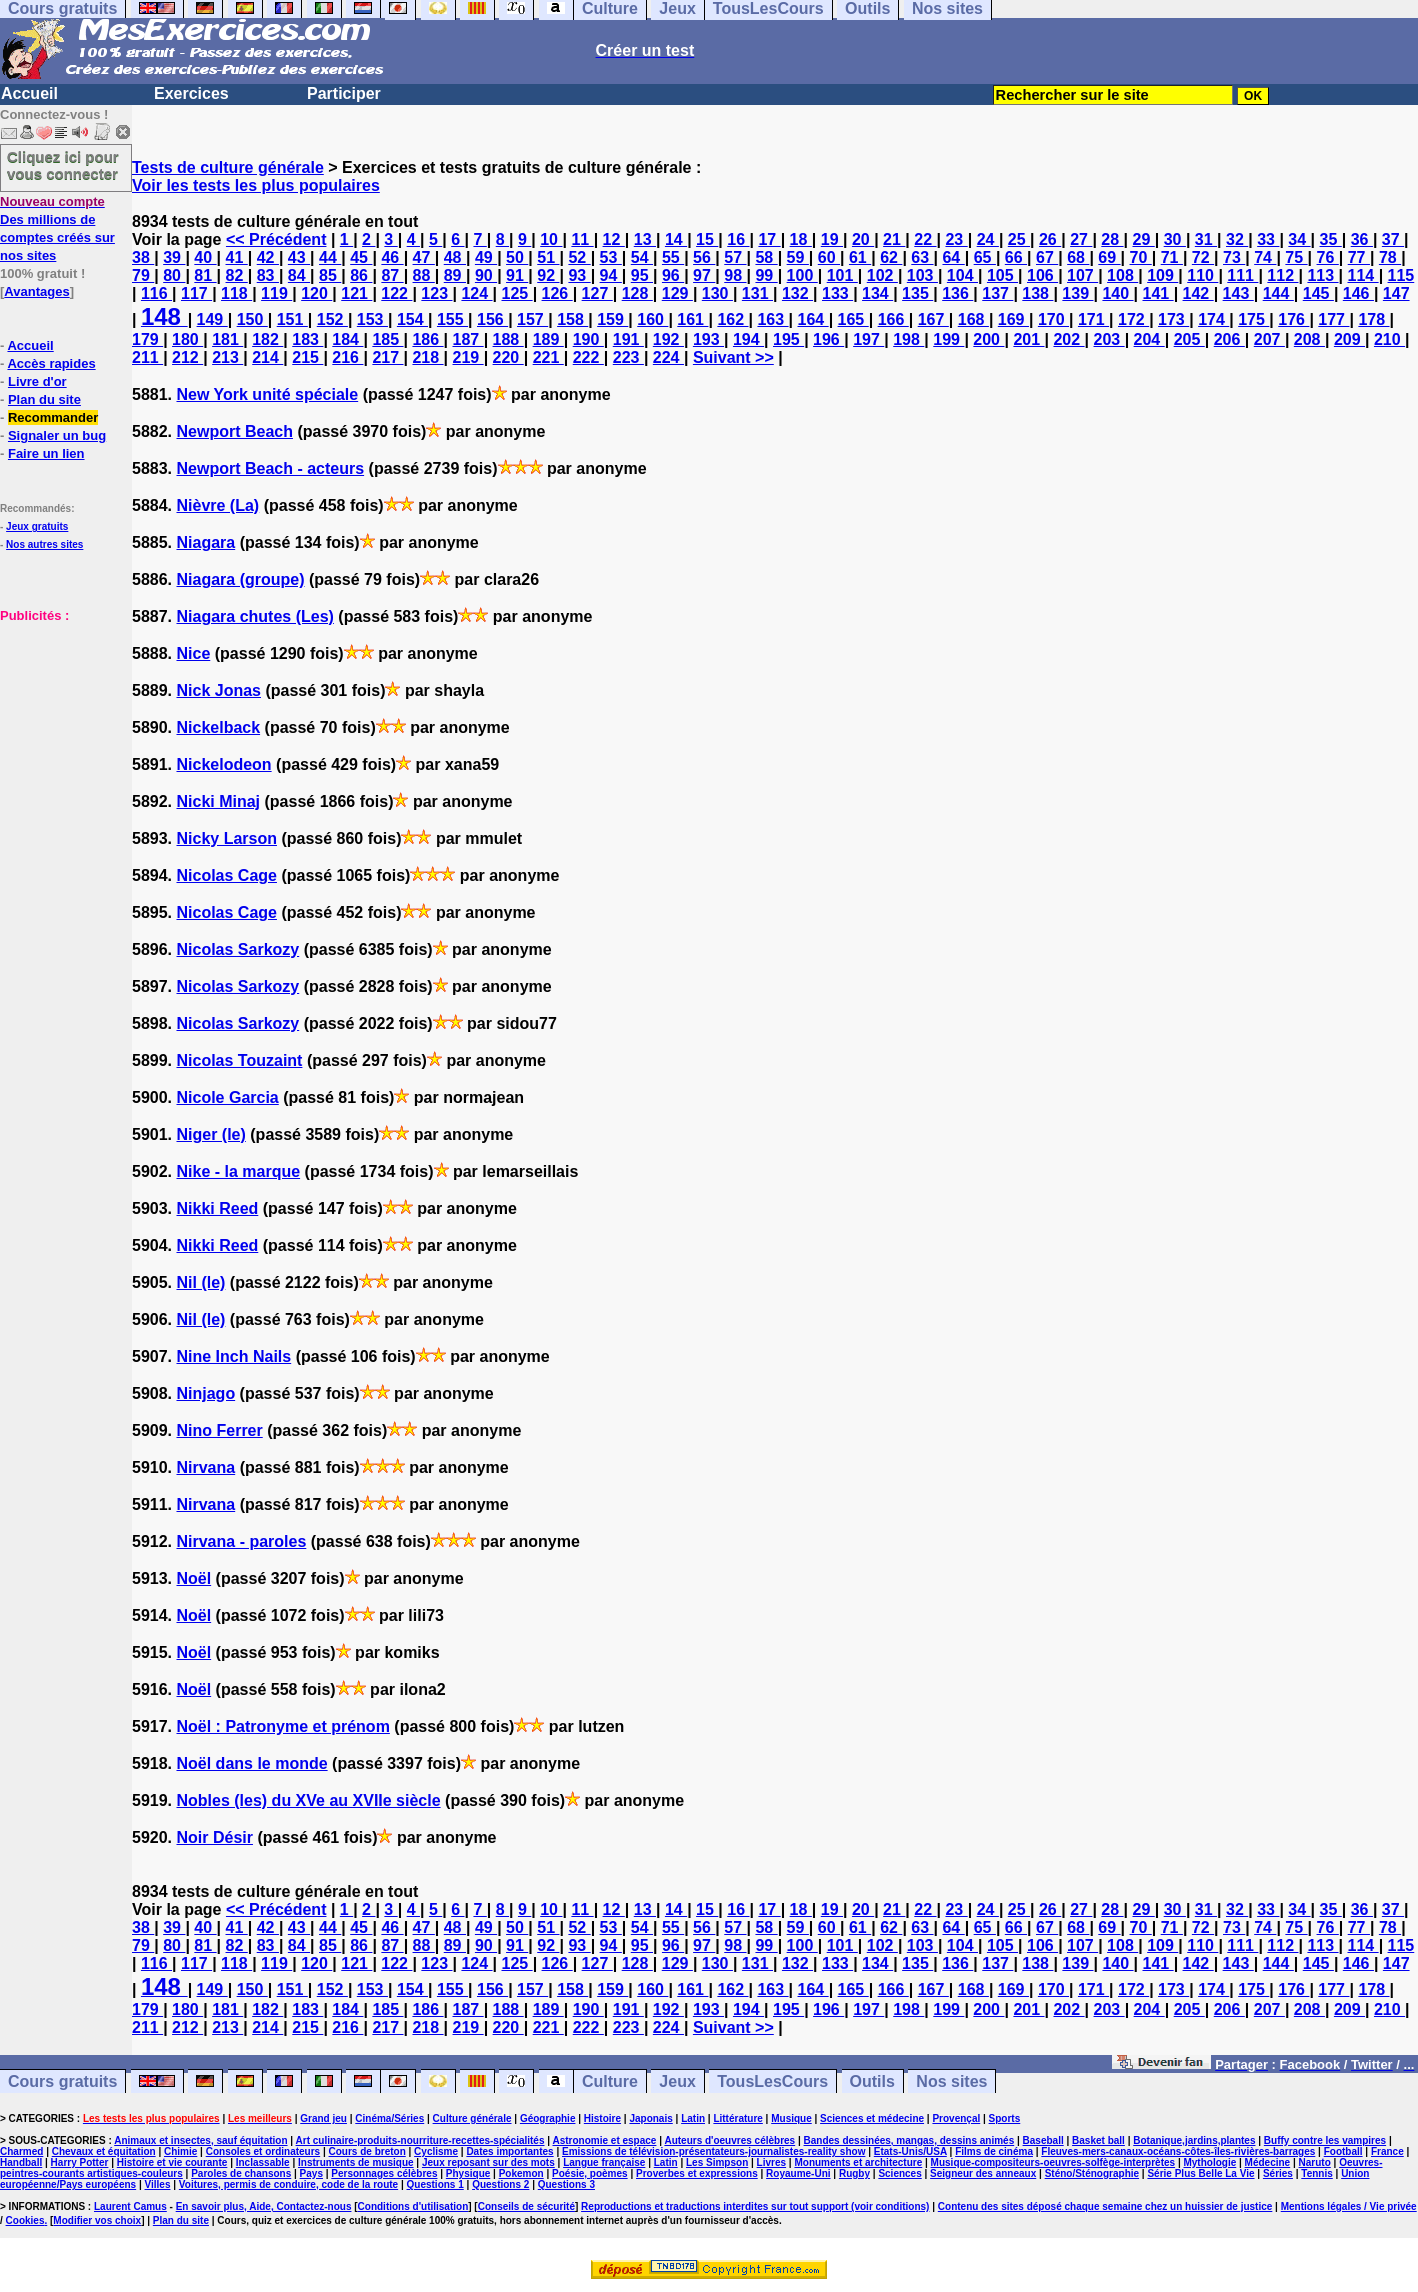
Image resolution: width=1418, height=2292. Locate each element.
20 (863, 239)
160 (652, 319)
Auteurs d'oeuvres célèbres (729, 2140)
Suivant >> (733, 357)
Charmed (21, 2151)
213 (227, 357)
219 (468, 357)
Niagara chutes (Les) (254, 616)
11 (582, 239)
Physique (468, 2173)
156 (492, 319)
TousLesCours (772, 2081)
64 (953, 257)
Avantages (36, 291)
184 (347, 339)
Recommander (53, 417)
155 (452, 319)
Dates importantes (509, 2151)
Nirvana (205, 1467)
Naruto (1315, 2162)
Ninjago (205, 1393)
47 (424, 257)
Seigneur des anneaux (983, 2173)
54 (642, 257)
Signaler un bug (57, 435)
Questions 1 (435, 2184)
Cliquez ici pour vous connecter (63, 165)
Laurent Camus (130, 2206)
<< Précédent (276, 239)
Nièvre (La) (217, 505)
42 (268, 257)
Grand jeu (323, 2118)
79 (143, 275)
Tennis (1316, 2173)
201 (1028, 339)
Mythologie (1209, 2162)
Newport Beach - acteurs (270, 468)
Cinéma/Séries (389, 2118)
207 (1269, 339)
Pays (311, 2173)
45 (361, 257)
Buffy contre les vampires (1325, 2140)
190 (588, 339)
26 (1050, 239)
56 (704, 257)
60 (829, 257)
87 (392, 275)
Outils (872, 2081)
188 (508, 339)
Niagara (205, 542)
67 (1047, 257)
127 (597, 293)
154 (412, 319)
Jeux (677, 2081)
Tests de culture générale (228, 167)
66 (1016, 257)
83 (268, 275)
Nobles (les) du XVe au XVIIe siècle (308, 1800)
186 (427, 339)
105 (1002, 275)
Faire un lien (46, 453)
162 (732, 319)
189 (548, 339)
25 (1019, 239)
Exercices (191, 93)
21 (894, 239)
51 (548, 257)
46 (392, 257)
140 (1117, 293)
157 (532, 319)
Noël (193, 1578)
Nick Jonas (218, 690)
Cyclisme (436, 2151)
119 (276, 293)
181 (227, 339)
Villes (158, 2184)
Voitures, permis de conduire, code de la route (288, 2184)
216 (347, 357)
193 (708, 339)
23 (956, 239)
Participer (344, 93)
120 (316, 293)
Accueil (29, 93)
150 (252, 319)
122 (396, 293)
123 (436, 293)
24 (988, 239)
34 (1299, 239)
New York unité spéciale (267, 394)
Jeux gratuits (37, 526)
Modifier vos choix (97, 2220)
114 (1362, 275)
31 (1206, 239)
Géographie (548, 2118)
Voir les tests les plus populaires (256, 185)
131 (757, 293)
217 (387, 357)
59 (798, 257)
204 (1149, 339)
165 (853, 319)
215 (307, 357)
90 (486, 275)
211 (147, 357)
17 (769, 239)
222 (588, 357)
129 (677, 293)
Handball (21, 2162)
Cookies (25, 2220)
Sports (1005, 2118)
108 (1122, 275)
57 (735, 257)
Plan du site (44, 399)
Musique (791, 2118)
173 (1173, 319)
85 (330, 275)
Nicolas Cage (226, 875)
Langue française (604, 2162)
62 (891, 257)
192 (668, 339)
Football (1343, 2151)
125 (516, 293)
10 (551, 239)
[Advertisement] (60, 724)
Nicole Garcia (227, 1097)
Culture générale (472, 2118)
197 (868, 339)
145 (1318, 293)
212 (187, 357)
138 (1037, 293)
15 (707, 239)
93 (579, 275)
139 (1077, 293)
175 (1253, 319)
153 (372, 319)
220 (508, 357)
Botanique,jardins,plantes (1194, 2140)
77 (1359, 257)
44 (330, 257)
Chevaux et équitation (104, 2151)
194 (748, 339)
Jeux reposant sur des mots (488, 2162)
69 (1109, 257)
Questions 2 (500, 2184)
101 (842, 275)
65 (985, 257)
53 (611, 257)
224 (668, 357)
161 (692, 319)
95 (642, 275)
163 (772, 319)
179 (147, 339)
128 (637, 293)
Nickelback (218, 727)
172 (1133, 319)
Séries (1278, 2173)
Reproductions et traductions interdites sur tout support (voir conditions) (755, 2206)
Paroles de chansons (241, 2173)
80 (174, 275)
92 (548, 275)
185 (387, 339)
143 (1238, 293)
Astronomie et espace (604, 2140)
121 (356, 293)
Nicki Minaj (218, 801)
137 (997, 293)
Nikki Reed (217, 1208)
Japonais (650, 2118)
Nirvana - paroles (241, 1541)
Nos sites (951, 2081)
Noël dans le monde (251, 1763)
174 (1213, 319)
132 (797, 293)
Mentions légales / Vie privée (1349, 2206)
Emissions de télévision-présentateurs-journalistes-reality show (713, 2151)
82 (237, 275)
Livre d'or (37, 381)
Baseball (1043, 2140)
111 (1242, 275)
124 (476, 293)
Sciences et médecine (872, 2118)
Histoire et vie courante (172, 2162)
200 (988, 339)
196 (828, 339)
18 (801, 239)
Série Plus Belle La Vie (1200, 2173)
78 (1390, 257)
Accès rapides (51, 363)
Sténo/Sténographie (1092, 2173)
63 (922, 257)
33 (1268, 239)
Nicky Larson (226, 838)
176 (1293, 319)
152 (332, 319)
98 (735, 275)
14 (676, 239)
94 (611, 275)
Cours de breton (367, 2151)
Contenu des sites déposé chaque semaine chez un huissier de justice (1105, 2206)
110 (1202, 275)
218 (427, 357)
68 (1078, 257)
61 (860, 257)
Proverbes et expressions (697, 2173)
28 (1112, 239)
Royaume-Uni (798, 2173)
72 (1203, 257)
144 (1278, 293)
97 (704, 275)
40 (205, 257)
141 (1157, 293)
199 (948, 339)
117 (196, 293)
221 (548, 357)
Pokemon (521, 2173)
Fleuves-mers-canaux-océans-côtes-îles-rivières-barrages (1178, 2151)
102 (882, 275)
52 (579, 257)
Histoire (602, 2118)
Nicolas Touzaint (239, 1060)
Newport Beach (234, 431)
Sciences (899, 2173)
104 (962, 275)
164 (813, 319)
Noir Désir (214, 1837)
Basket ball (1098, 2140)
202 (1068, 339)
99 (766, 275)
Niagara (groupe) (240, 579)
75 (1296, 257)
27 (1081, 239)
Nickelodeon (223, 764)
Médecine (1268, 2162)
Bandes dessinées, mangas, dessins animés (909, 2140)
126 (557, 293)
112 (1282, 275)
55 (673, 257)
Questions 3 (566, 2184)
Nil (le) (200, 1282)
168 (973, 319)
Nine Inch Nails (233, 1356)
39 (174, 257)
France (1387, 2151)
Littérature (737, 2118)
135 (917, 293)
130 (717, 293)
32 (1237, 239)
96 (673, 275)
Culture (610, 2081)
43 (299, 257)
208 (1309, 339)
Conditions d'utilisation (413, 2206)
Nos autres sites (44, 544)
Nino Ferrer (219, 1430)
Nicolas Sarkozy (237, 949)
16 (738, 239)
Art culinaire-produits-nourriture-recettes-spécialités (420, 2140)
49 (486, 257)
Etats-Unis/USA (910, 2151)
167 (933, 319)
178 (1373, 319)
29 (1143, 239)
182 (267, 339)
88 (424, 275)
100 (802, 275)
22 (925, 239)
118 (236, 293)
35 (1331, 239)
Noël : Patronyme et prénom (282, 1726)
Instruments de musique (356, 2162)
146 (1358, 293)
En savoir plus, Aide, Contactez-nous (264, 2206)
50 (517, 257)
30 (1175, 239)
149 (212, 319)
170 (1053, 319)
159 (612, 319)
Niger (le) (210, 1134)
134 (877, 293)
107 (1082, 275)
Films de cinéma (994, 2151)
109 (1162, 275)
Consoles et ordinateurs (263, 2151)
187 (468, 339)
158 (572, 319)
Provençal (956, 2118)
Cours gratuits (62, 2081)
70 (1141, 257)
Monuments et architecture (858, 2162)
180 (187, 339)
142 (1198, 293)
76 (1328, 257)
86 (361, 275)
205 (1189, 339)
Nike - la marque (238, 1171)
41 (237, 257)
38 (143, 257)
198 (908, 339)
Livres (771, 2162)
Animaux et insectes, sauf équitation (200, 2140)
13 (645, 239)
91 (517, 275)
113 (1322, 275)
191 (628, 339)
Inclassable (263, 2162)
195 (788, 339)
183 (307, 339)
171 (1093, 319)
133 (837, 293)
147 (1396, 293)
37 (1393, 239)
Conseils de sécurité (526, 2206)
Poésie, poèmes (590, 2173)
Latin (693, 2118)
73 (1234, 257)
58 (766, 257)
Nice (193, 653)
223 (628, 357)
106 (1042, 275)
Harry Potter (80, 2162)
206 (1229, 339)
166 (893, 319)
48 (455, 257)
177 (1333, 319)
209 (1349, 339)
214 (267, 357)
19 (832, 239)
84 (299, 275)
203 (1109, 339)
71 (1172, 257)
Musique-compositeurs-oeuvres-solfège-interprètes (1053, 2162)
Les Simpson (717, 2162)
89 (455, 275)
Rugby (854, 2173)
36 (1362, 239)
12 (614, 239)
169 (1013, 319)
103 (922, 275)
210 (1389, 339)
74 (1265, 257)
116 (156, 293)
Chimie (180, 2151)
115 (1401, 275)
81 (205, 275)
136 (957, 293)
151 (292, 319)
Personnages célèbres (384, 2173)
